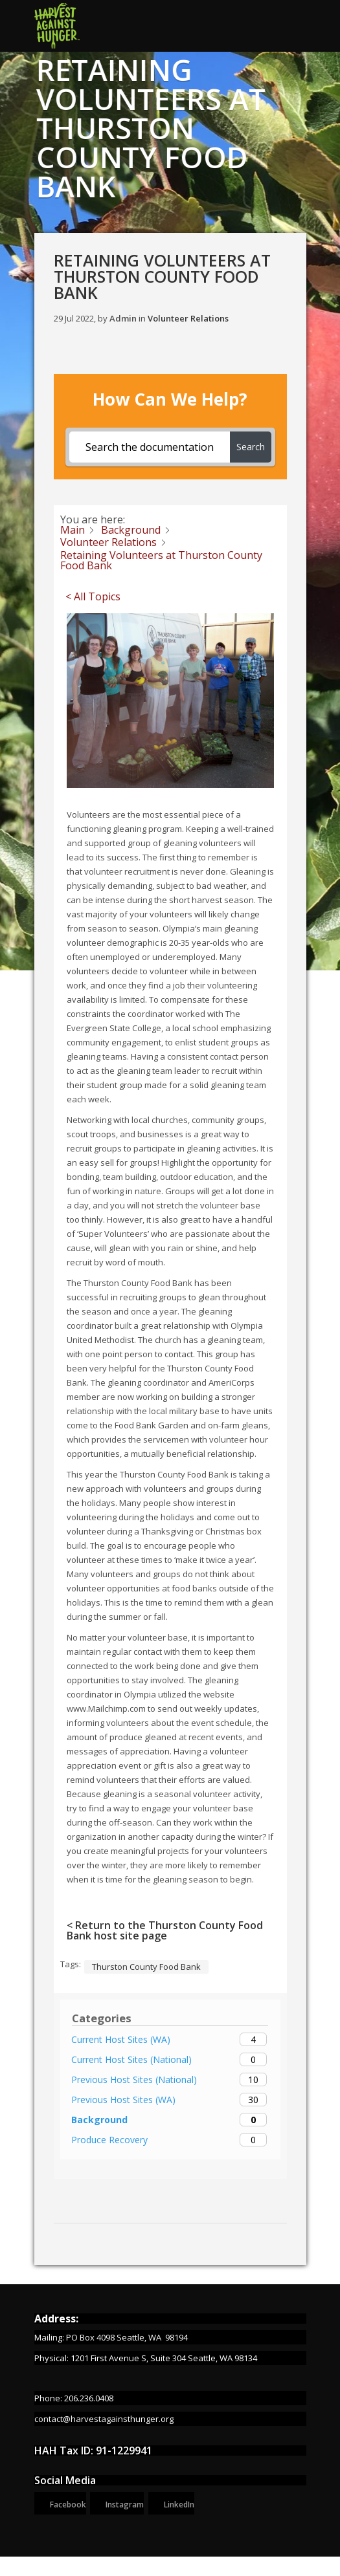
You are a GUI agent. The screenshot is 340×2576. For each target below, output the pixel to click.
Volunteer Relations (188, 318)
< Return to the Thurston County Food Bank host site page (165, 1930)
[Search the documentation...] (149, 447)
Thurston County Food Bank (146, 1966)
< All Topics (92, 596)
